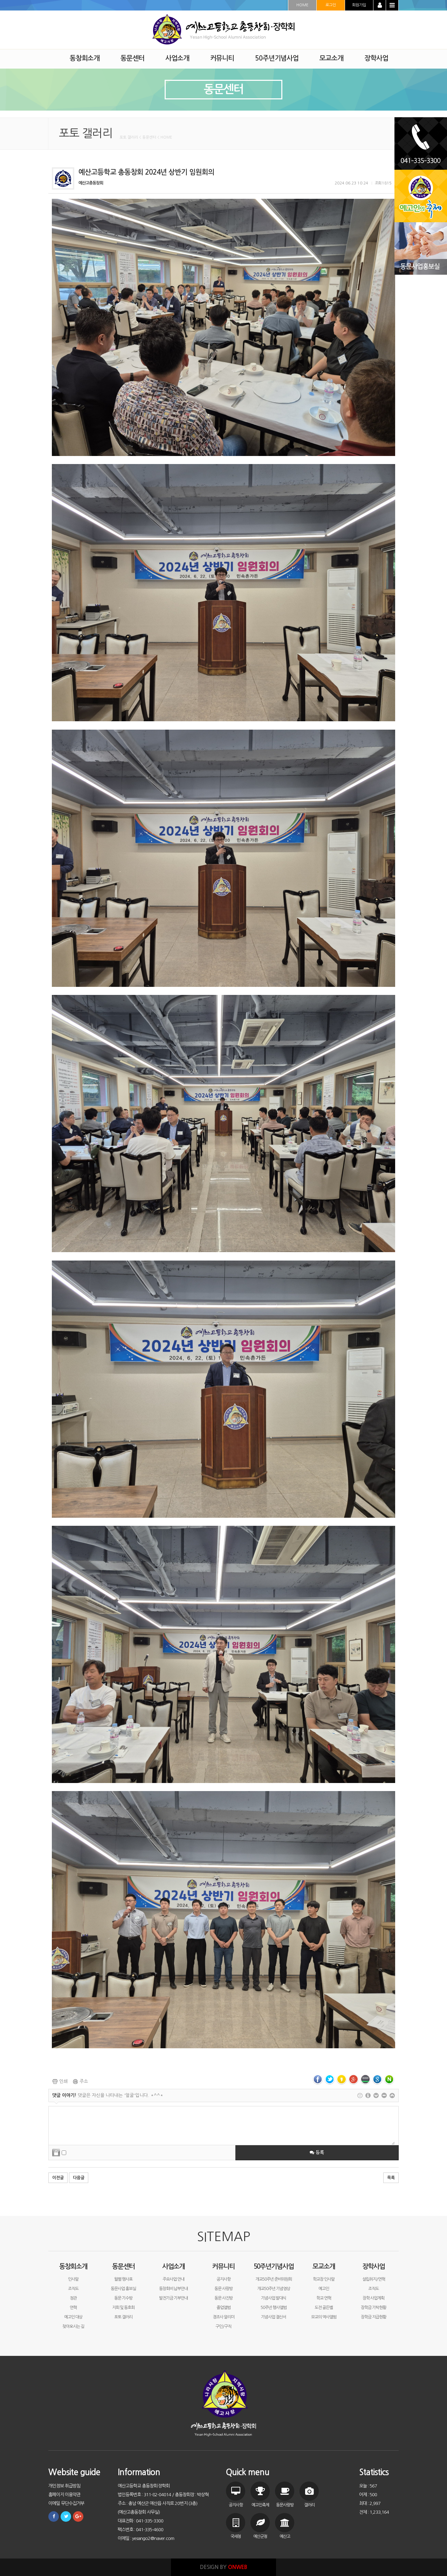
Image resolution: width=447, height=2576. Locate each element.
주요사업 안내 (173, 2279)
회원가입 (359, 5)
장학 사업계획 (373, 2298)
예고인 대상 (73, 2317)
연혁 (73, 2307)
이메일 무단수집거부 (66, 2503)
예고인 (323, 2289)
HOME (302, 5)
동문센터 (123, 2266)
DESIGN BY (223, 2567)
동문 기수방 (123, 2298)
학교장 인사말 (324, 2279)
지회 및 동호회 (123, 2307)
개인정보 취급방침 (64, 2486)
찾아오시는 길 (73, 2326)
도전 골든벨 (324, 2307)
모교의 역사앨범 (323, 2317)
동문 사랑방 (223, 2289)
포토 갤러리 (123, 2317)
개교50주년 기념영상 (273, 2289)
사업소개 (173, 2266)
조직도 (73, 2289)
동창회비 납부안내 (173, 2289)
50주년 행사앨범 (274, 2307)
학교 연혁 (323, 2298)
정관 (73, 2298)
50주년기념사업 (274, 2266)
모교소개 (323, 2266)
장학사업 (373, 2266)
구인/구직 (223, 2326)
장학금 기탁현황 (373, 2307)
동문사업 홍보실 (123, 2289)
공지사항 (223, 2279)
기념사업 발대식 (273, 2298)
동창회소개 (73, 2266)
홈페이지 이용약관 (64, 2494)
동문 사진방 (223, 2298)
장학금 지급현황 (373, 2317)
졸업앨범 (223, 2307)
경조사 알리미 (223, 2317)
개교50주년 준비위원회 (273, 2279)
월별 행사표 (123, 2279)
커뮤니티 (223, 2266)
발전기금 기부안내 (173, 2298)
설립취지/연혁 (373, 2279)
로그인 (330, 5)
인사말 (73, 2279)
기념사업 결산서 (273, 2317)
